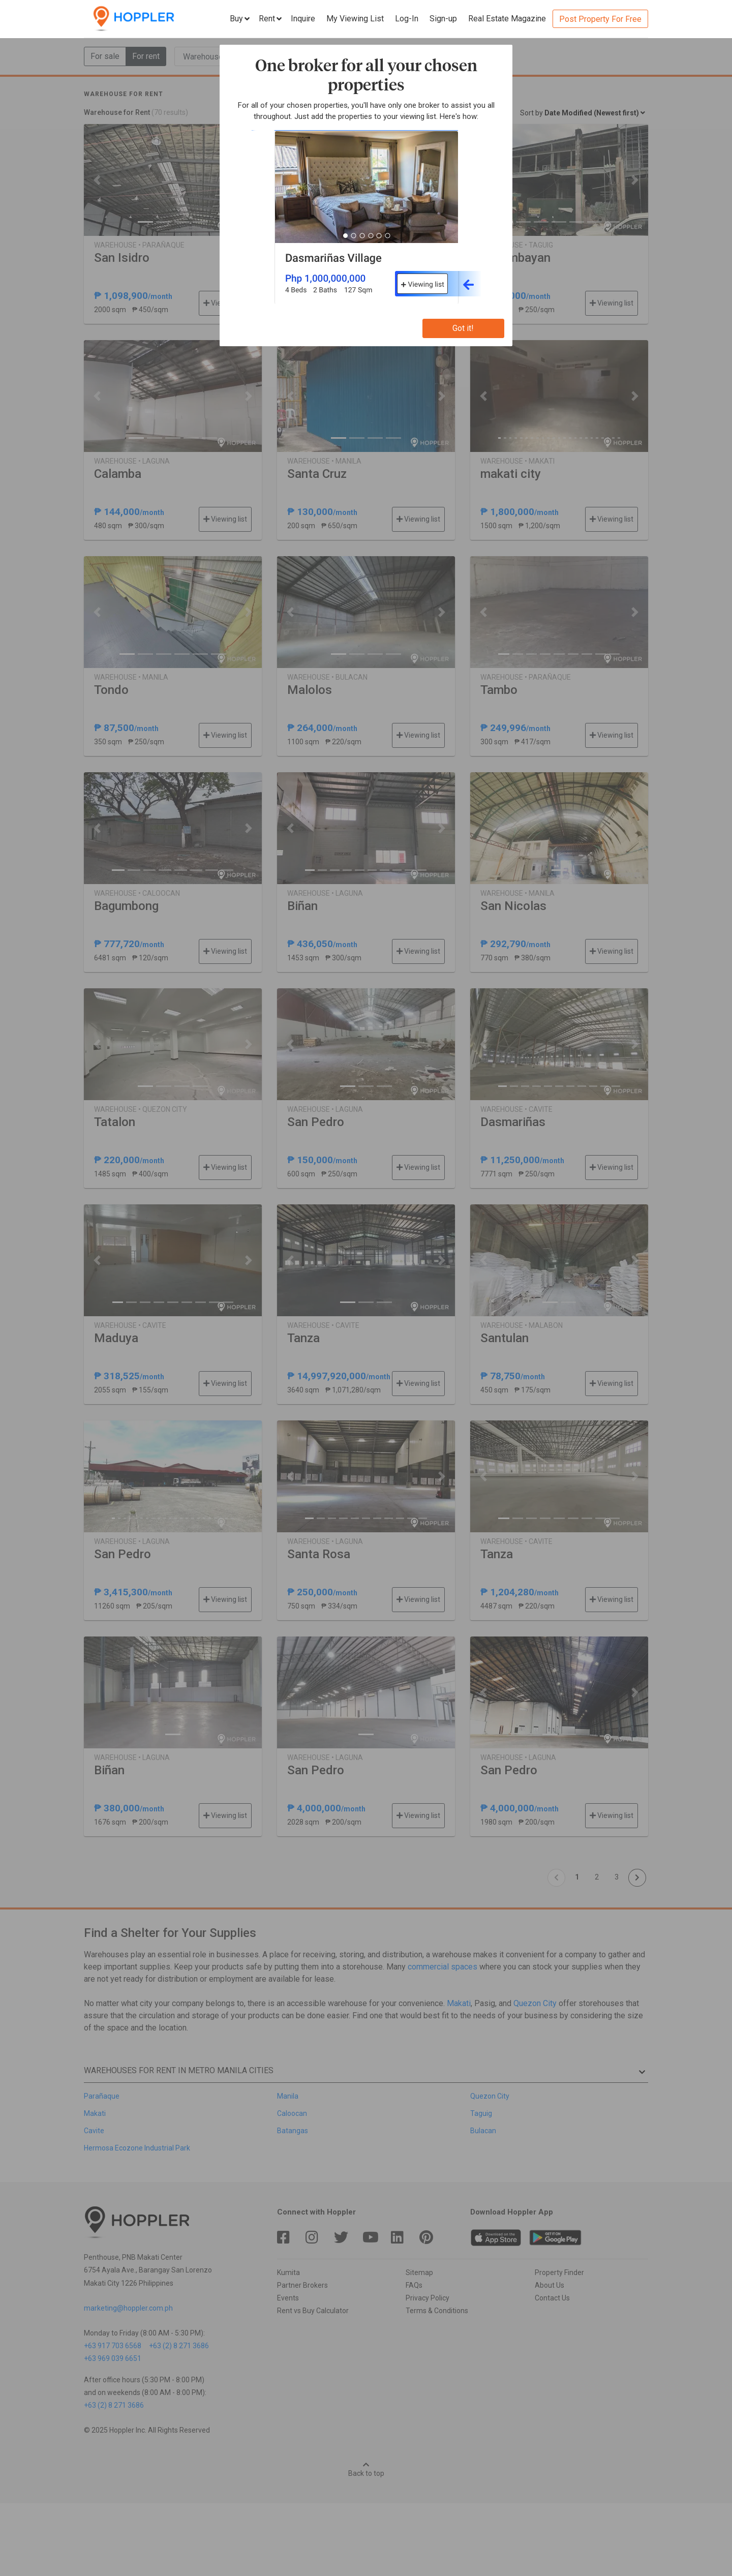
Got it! (463, 328)
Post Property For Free (600, 19)
